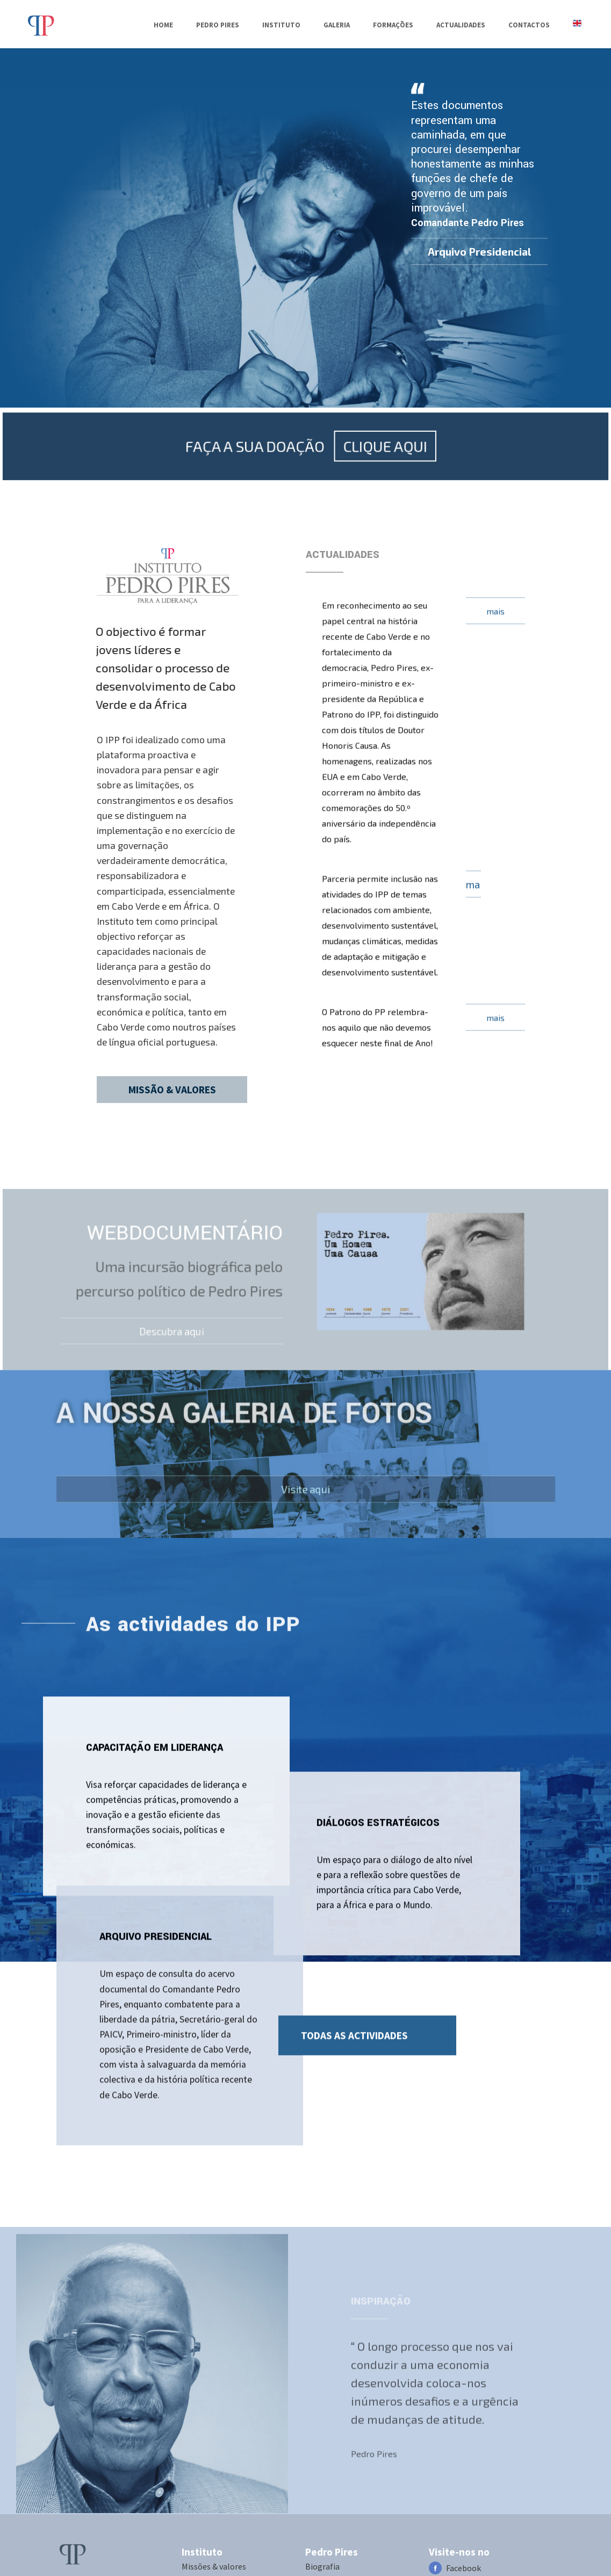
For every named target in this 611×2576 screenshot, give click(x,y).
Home (163, 25)
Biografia (322, 2566)
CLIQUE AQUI (378, 492)
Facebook (463, 2568)
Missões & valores (214, 2566)
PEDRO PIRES (217, 25)
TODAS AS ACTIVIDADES (354, 2026)
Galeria (337, 25)
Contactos (529, 25)
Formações (393, 25)
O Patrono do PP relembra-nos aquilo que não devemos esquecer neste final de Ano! (377, 1018)
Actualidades (460, 25)
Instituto (281, 25)
